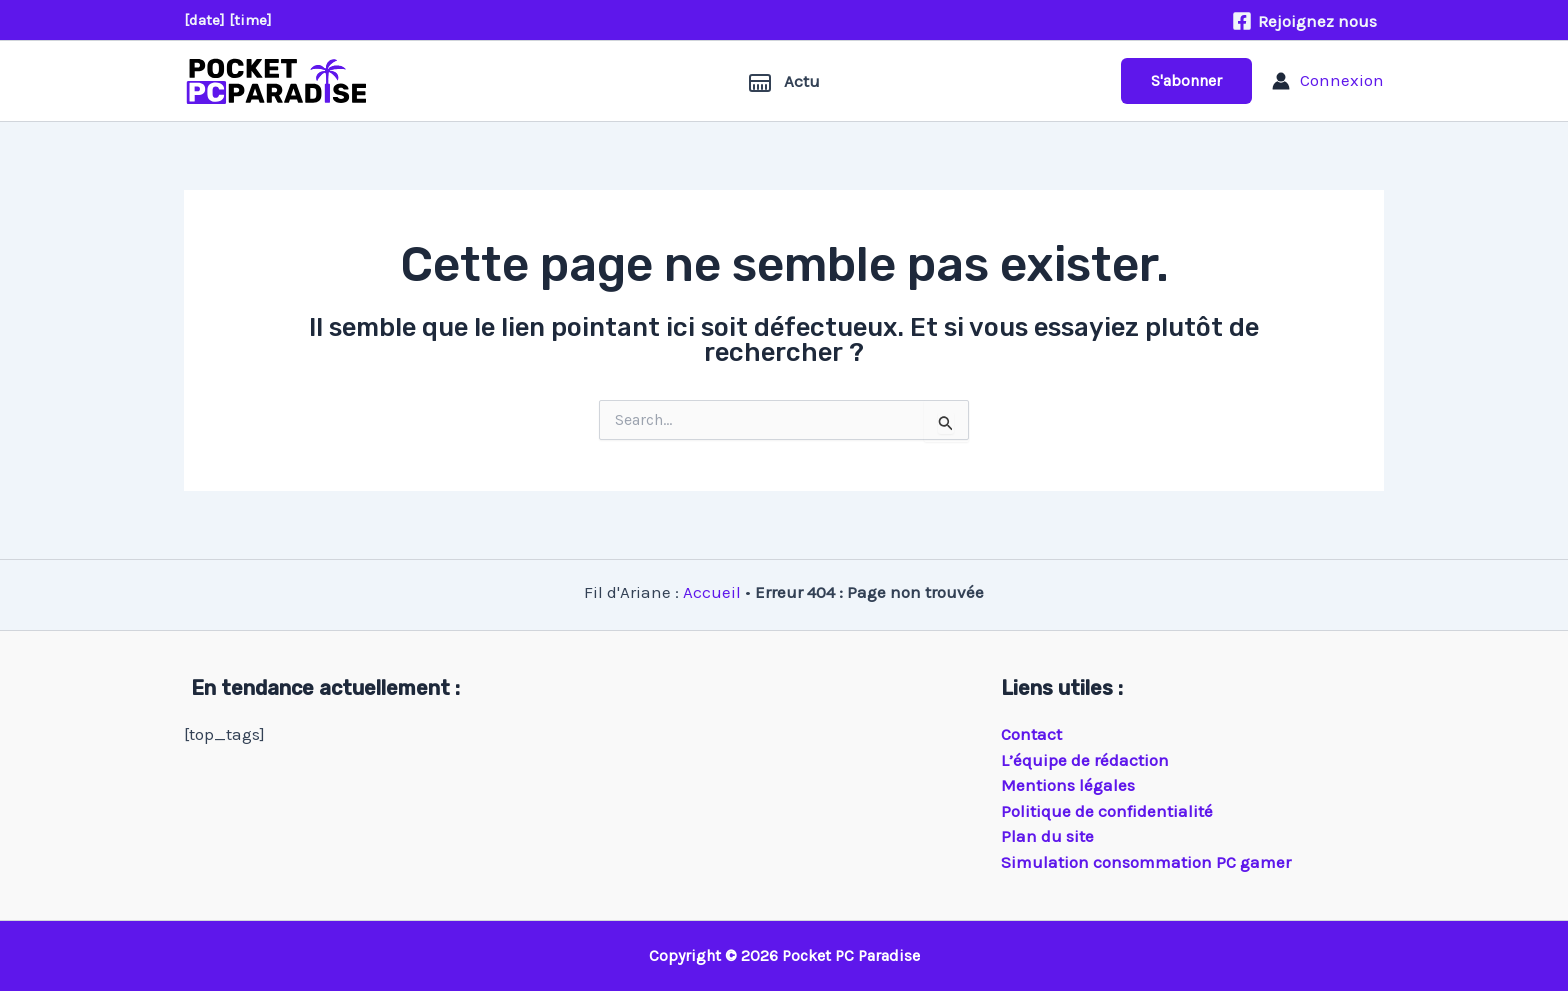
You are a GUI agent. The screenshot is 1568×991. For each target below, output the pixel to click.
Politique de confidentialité (1107, 811)
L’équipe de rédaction (1085, 760)
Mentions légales (1068, 785)
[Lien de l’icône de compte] (1328, 81)
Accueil (712, 592)
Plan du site (1047, 836)
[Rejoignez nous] (1304, 21)
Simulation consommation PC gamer (1146, 862)
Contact (1031, 734)
